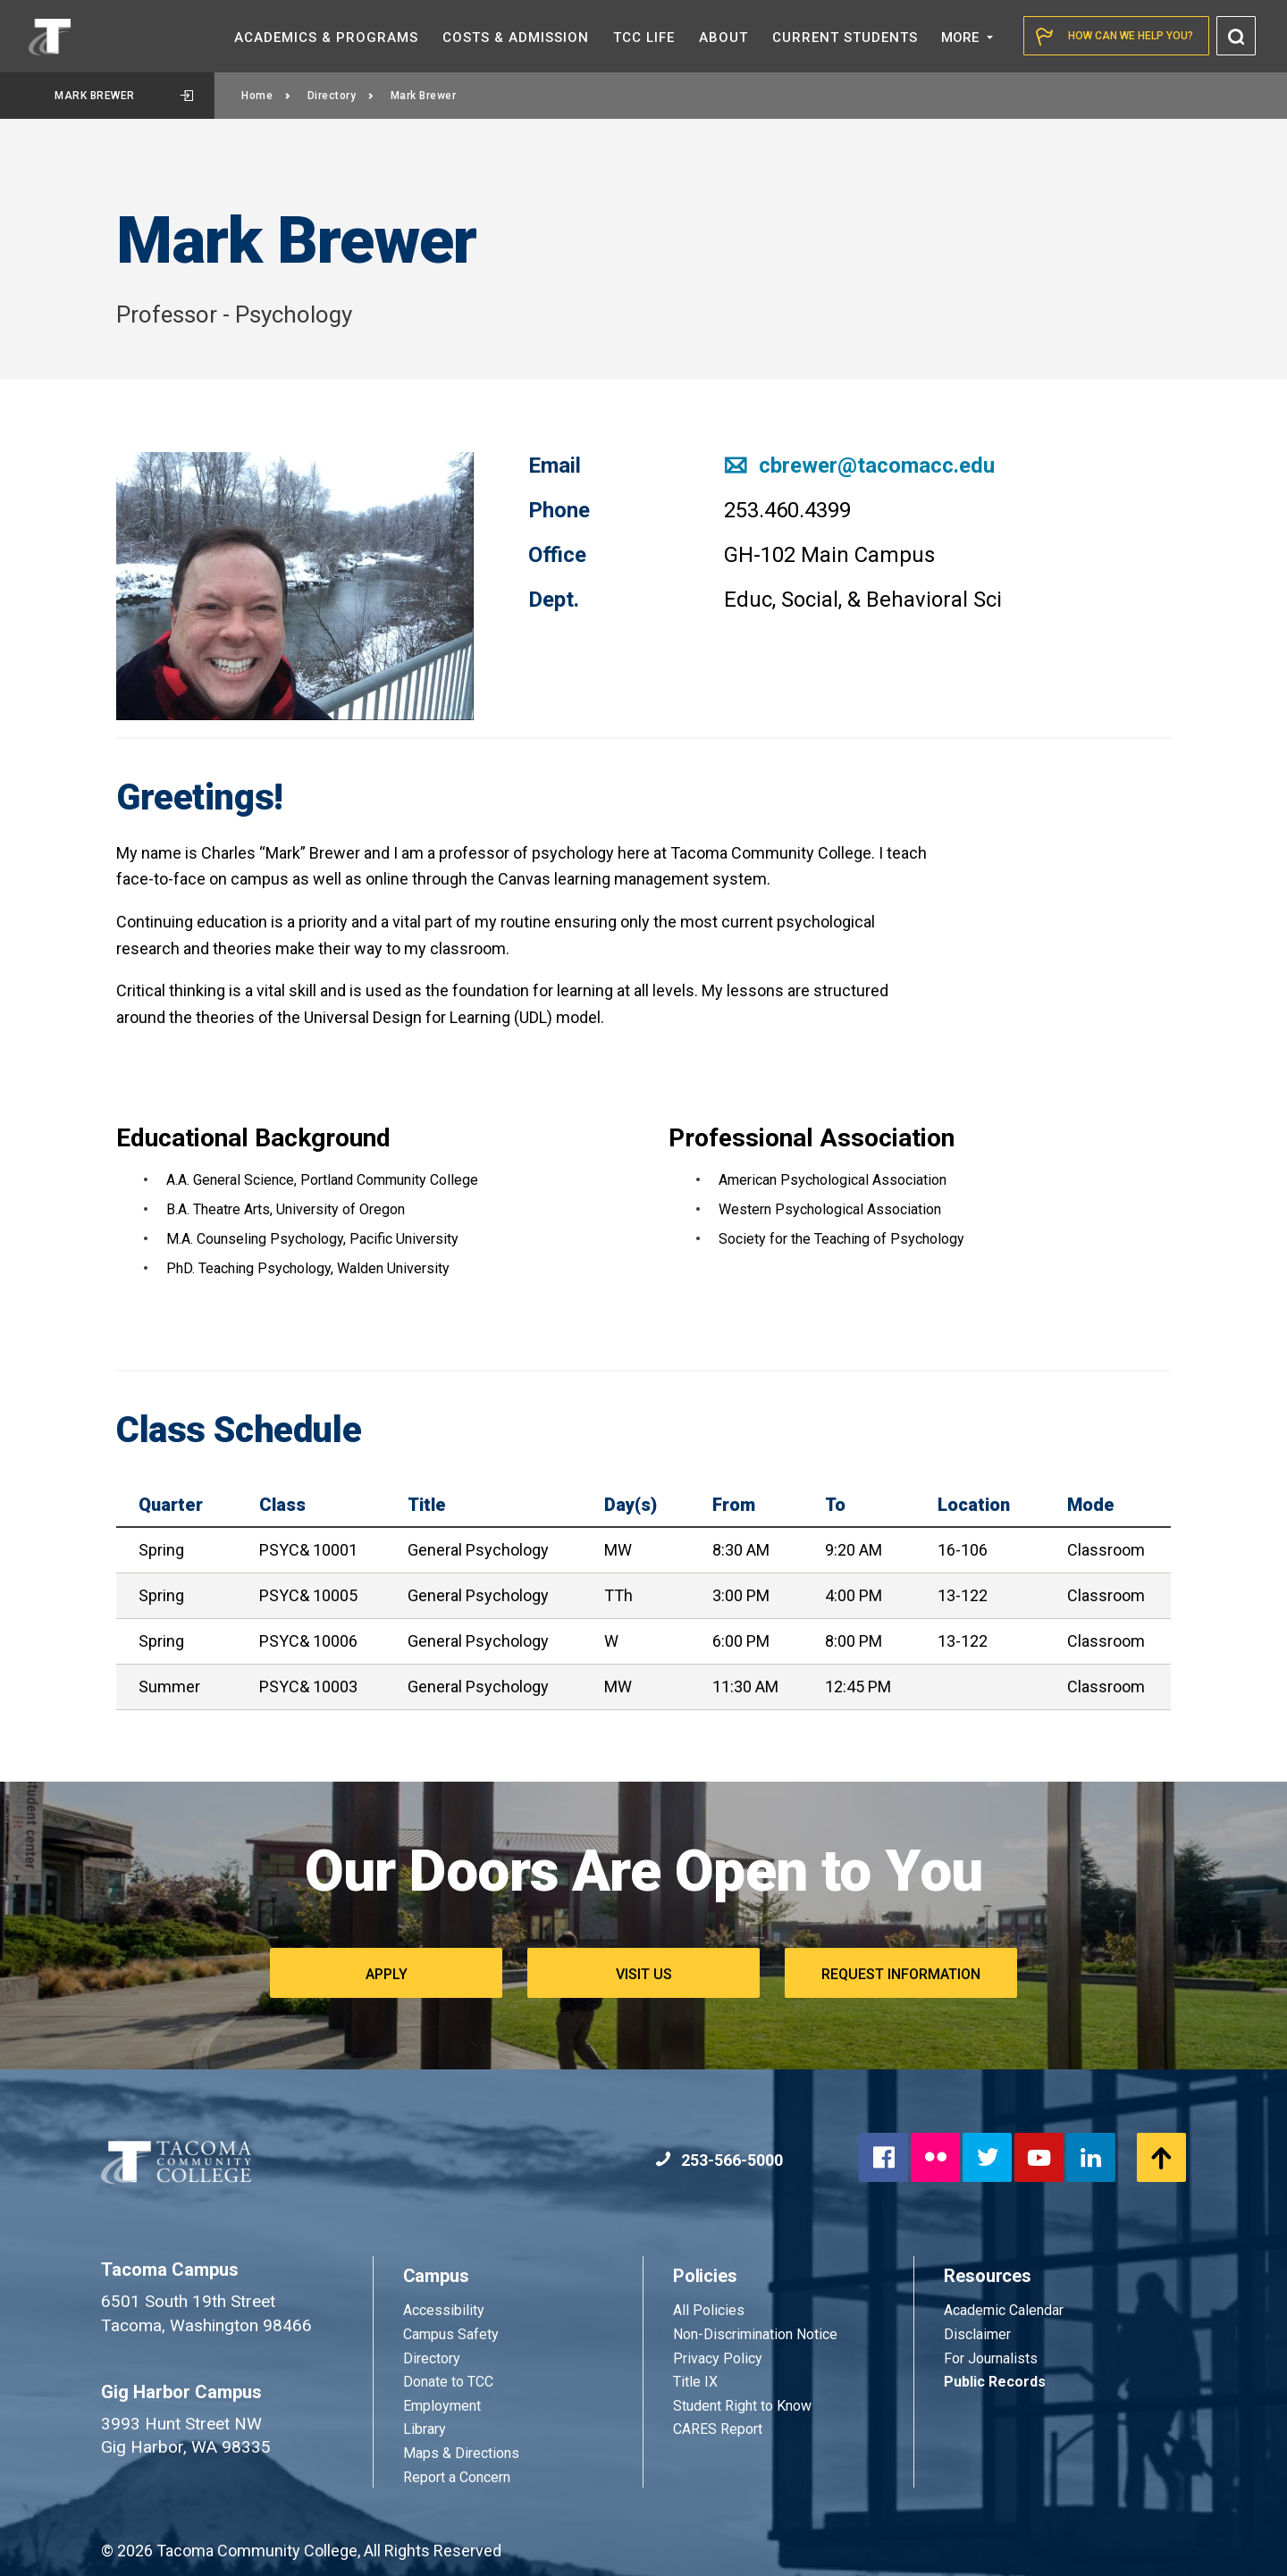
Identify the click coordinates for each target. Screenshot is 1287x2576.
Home (266, 95)
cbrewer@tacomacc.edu (859, 465)
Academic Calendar (1004, 2310)
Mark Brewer (124, 95)
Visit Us (644, 1974)
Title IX (695, 2381)
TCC (644, 37)
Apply (387, 1974)
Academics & (326, 37)
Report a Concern (456, 2477)
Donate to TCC (448, 2381)
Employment (442, 2405)
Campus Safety (451, 2334)
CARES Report (717, 2429)
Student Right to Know (742, 2405)
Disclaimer (977, 2334)
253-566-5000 (719, 2160)
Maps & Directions (461, 2453)
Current (845, 37)
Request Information (900, 1974)
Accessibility (443, 2310)
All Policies (710, 2310)
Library (424, 2429)
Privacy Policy (717, 2358)
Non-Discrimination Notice (755, 2334)
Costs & (515, 37)
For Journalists (991, 2358)
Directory (340, 95)
